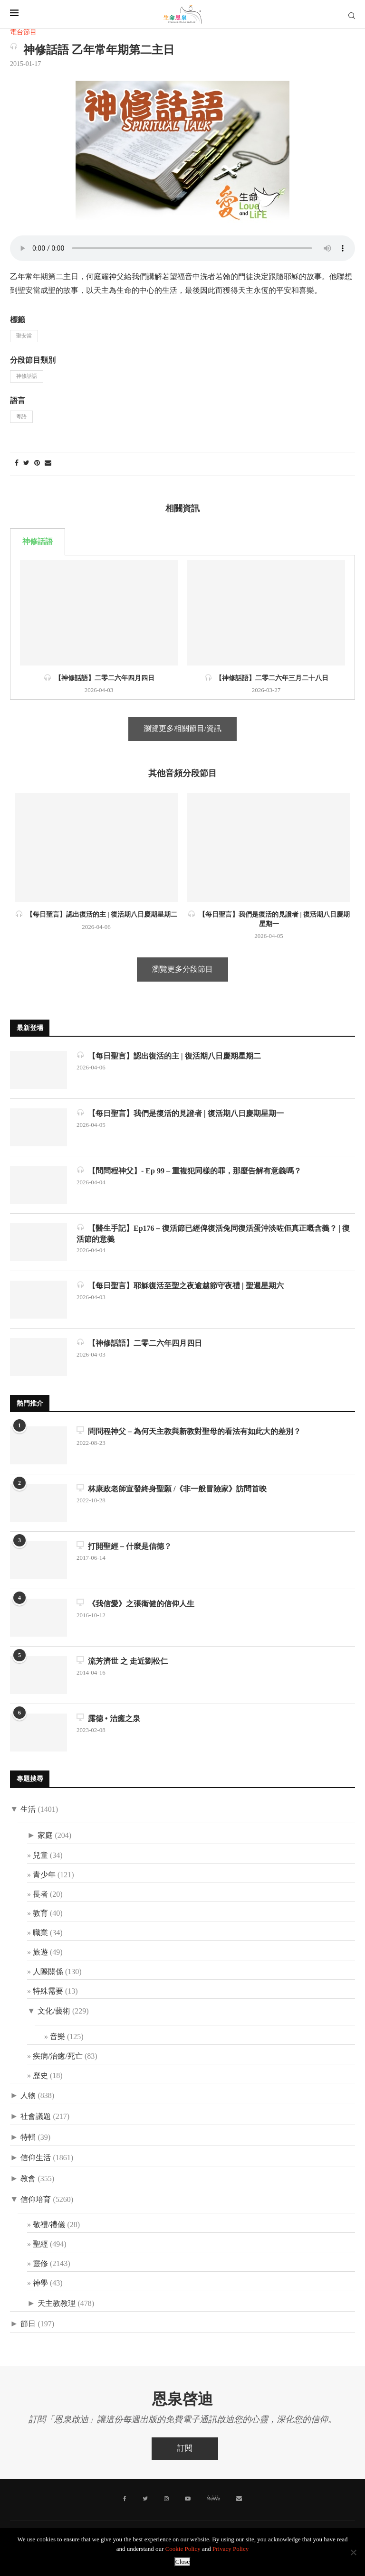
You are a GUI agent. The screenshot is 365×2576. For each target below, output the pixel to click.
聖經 (40, 2244)
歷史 (40, 2076)
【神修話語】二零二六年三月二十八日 (266, 678)
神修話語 (26, 376)
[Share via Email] (48, 463)
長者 (40, 1895)
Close (182, 2561)
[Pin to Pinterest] (37, 463)
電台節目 (23, 32)
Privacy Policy (230, 2549)
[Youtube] (188, 2498)
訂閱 (184, 2449)
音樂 (57, 2037)
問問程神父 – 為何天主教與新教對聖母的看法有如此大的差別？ (189, 1430)
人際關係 (48, 1972)
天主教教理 (57, 2304)
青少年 (44, 1875)
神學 (40, 2283)
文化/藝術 (54, 2011)
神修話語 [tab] (37, 542)
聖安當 (24, 336)
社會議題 (35, 2117)
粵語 (21, 417)
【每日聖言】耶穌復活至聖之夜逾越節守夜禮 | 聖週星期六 (180, 1285)
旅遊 (40, 1952)
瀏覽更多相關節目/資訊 (182, 729)
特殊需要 (48, 1991)
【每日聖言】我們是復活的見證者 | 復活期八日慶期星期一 (180, 1112)
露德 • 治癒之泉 (108, 1718)
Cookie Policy (183, 2549)
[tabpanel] (182, 627)
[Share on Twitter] (26, 463)
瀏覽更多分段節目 (182, 969)
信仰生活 (35, 2158)
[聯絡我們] (239, 2498)
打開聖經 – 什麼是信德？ (124, 1545)
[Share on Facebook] (17, 463)
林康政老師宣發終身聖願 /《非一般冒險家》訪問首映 (172, 1488)
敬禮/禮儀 (49, 2225)
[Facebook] (124, 2498)
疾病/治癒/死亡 (58, 2056)
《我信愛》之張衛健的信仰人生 (135, 1603)
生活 (28, 1810)
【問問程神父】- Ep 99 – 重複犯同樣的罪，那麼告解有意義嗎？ (189, 1170)
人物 (28, 2096)
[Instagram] (166, 2498)
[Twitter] (145, 2498)
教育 (40, 1914)
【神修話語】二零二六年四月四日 (99, 678)
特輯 (28, 2138)
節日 (28, 2324)
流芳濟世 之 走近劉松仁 (122, 1660)
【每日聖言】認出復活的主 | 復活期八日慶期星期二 (96, 914)
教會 (28, 2179)
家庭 (45, 1836)
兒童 (40, 1856)
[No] (353, 2552)
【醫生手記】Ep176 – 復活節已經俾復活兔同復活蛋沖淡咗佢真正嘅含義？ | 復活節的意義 (213, 1233)
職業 (40, 1933)
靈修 (40, 2264)
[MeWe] (213, 2500)
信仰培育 (35, 2200)
